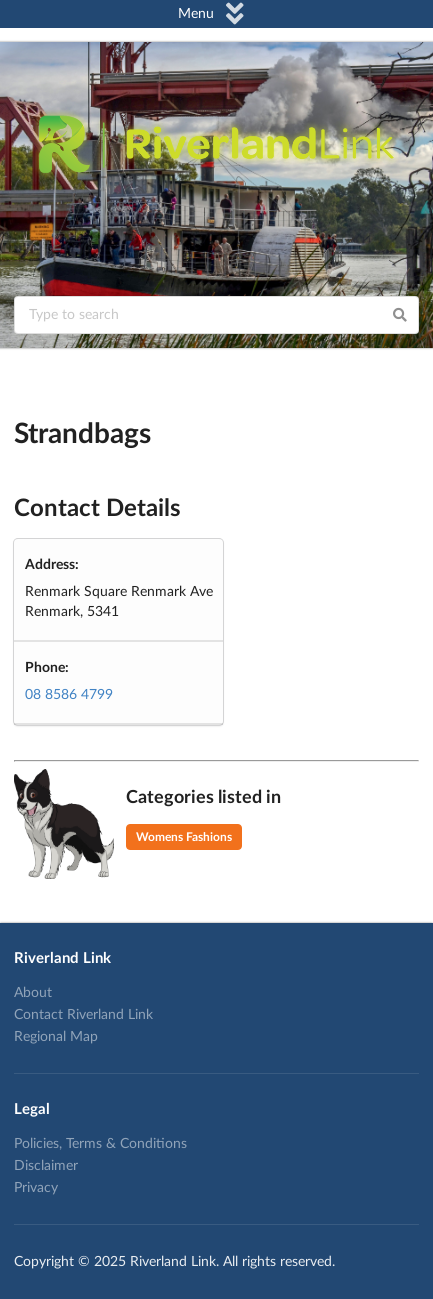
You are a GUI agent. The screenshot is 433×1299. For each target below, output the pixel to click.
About (33, 993)
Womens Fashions (184, 837)
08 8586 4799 (69, 695)
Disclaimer (46, 1166)
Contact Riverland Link (83, 1015)
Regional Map (56, 1037)
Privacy (36, 1188)
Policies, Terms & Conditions (100, 1144)
